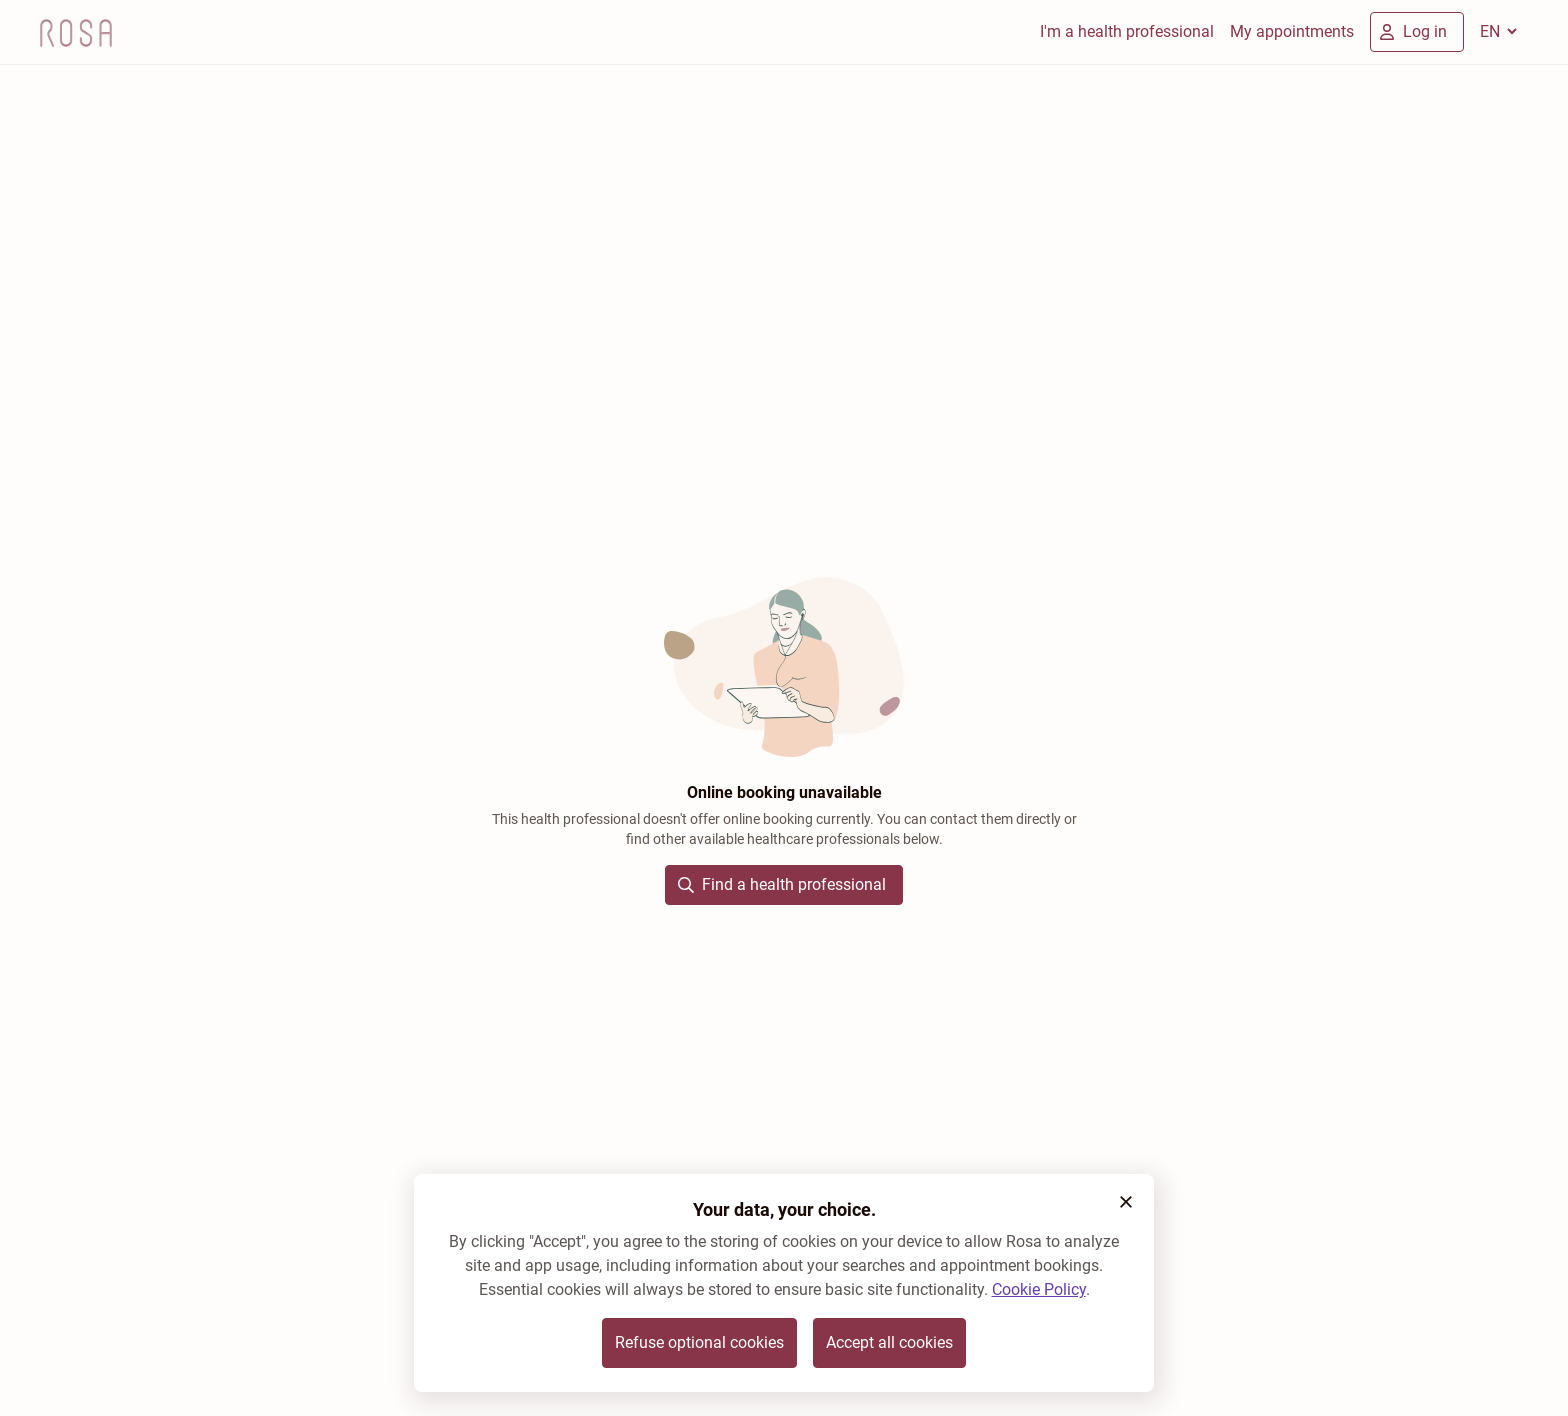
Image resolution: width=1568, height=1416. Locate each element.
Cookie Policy (1039, 1289)
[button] (1126, 1202)
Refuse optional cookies (699, 1342)
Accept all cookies (889, 1342)
